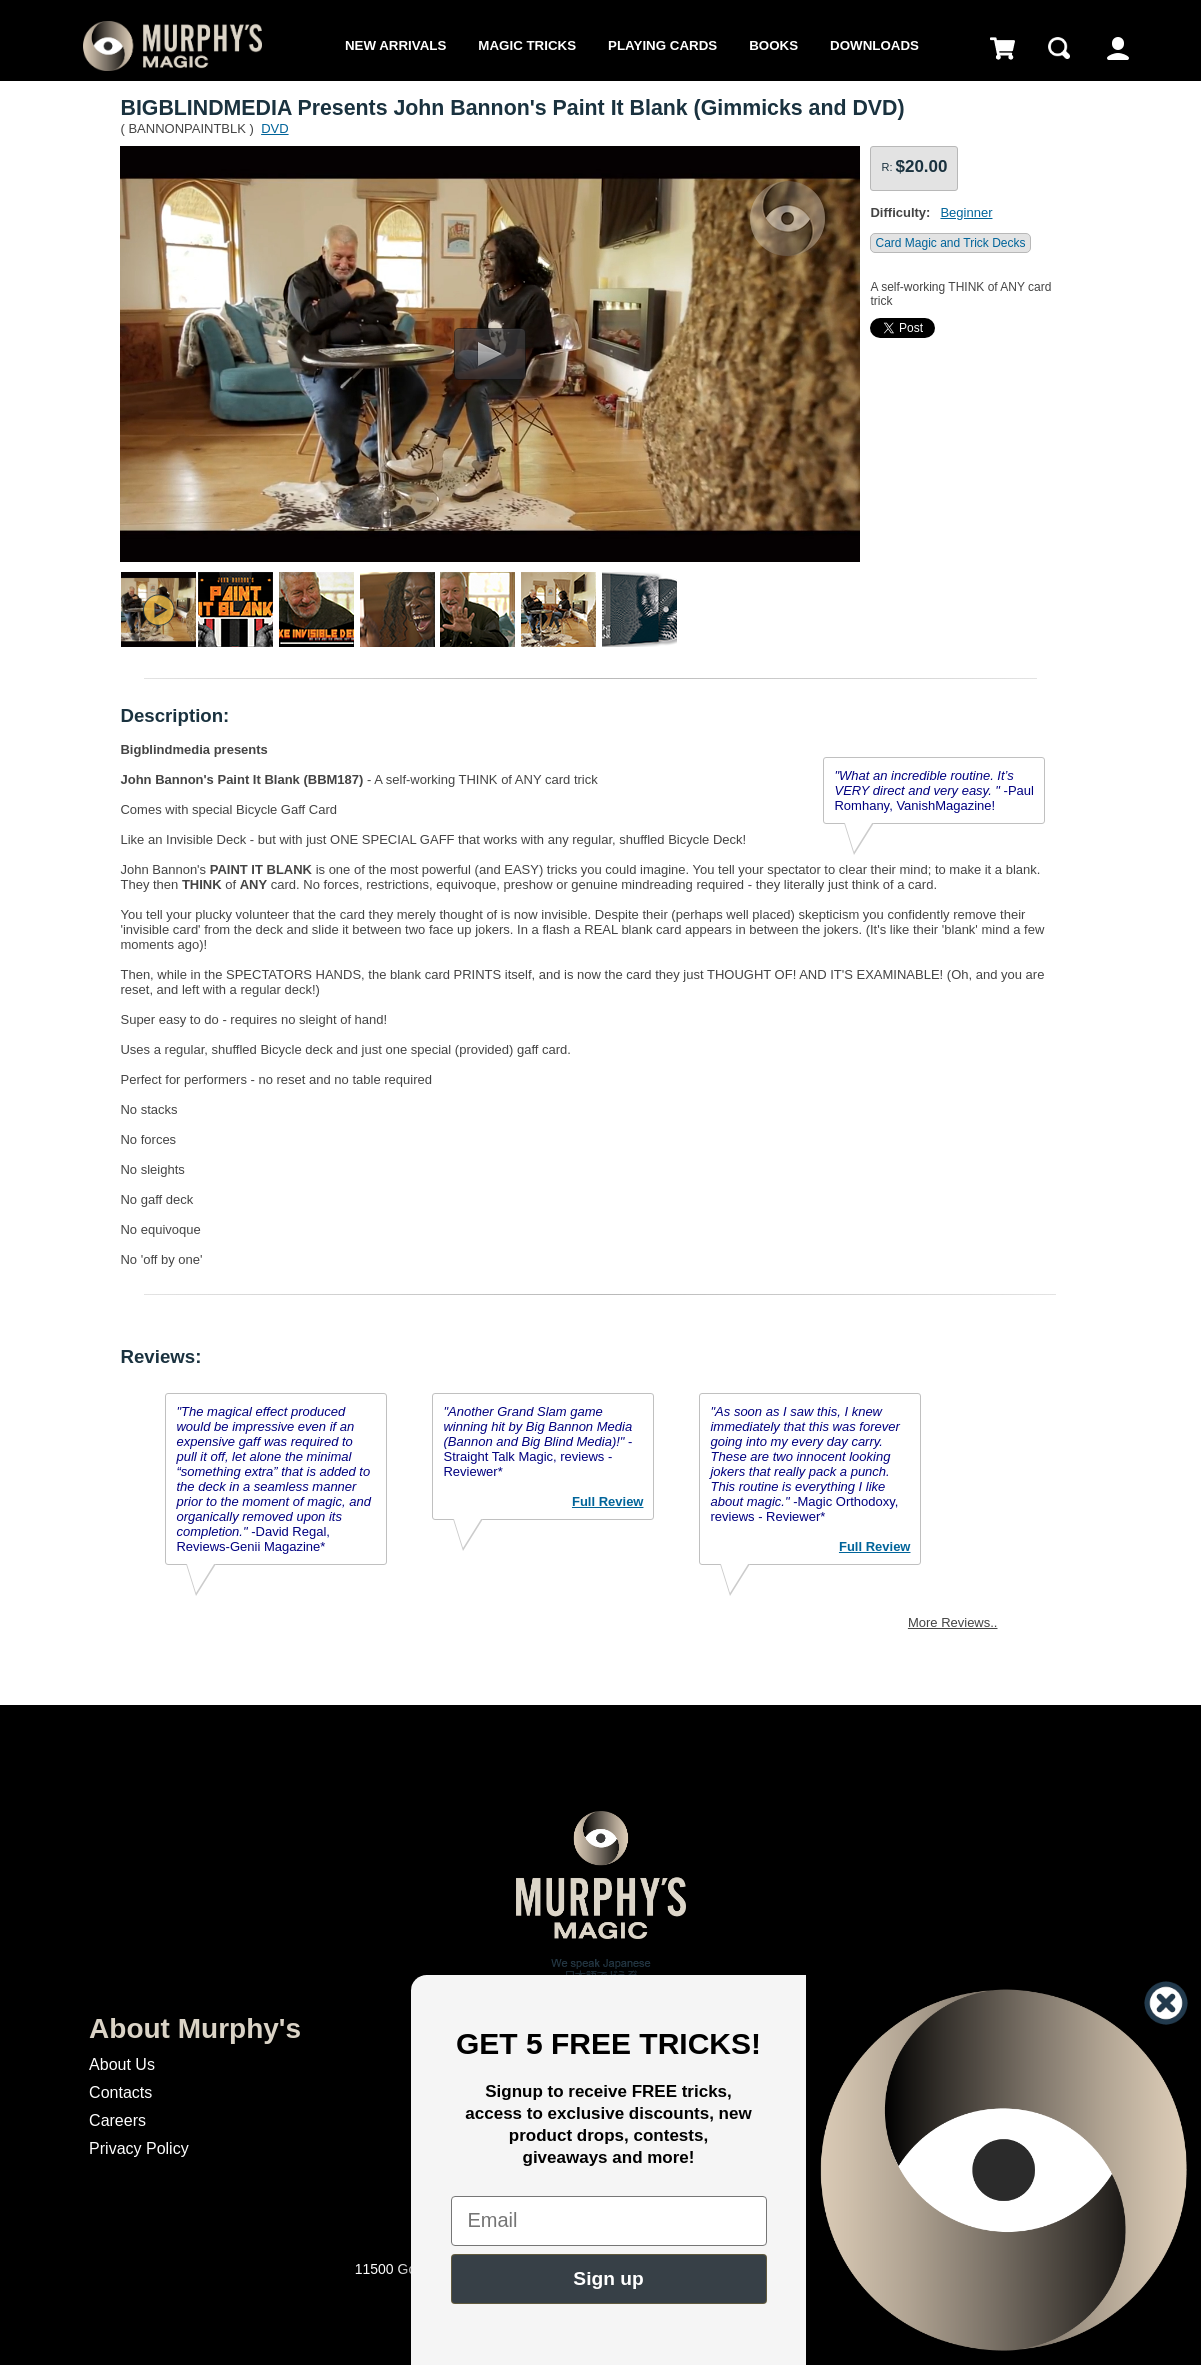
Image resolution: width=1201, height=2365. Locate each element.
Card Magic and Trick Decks (950, 243)
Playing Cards (662, 45)
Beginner (966, 212)
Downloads (874, 45)
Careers (117, 2120)
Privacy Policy (139, 2148)
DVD (274, 128)
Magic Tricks (527, 45)
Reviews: (160, 1356)
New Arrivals (395, 45)
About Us (122, 2064)
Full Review (608, 1501)
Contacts (120, 2092)
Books (773, 45)
